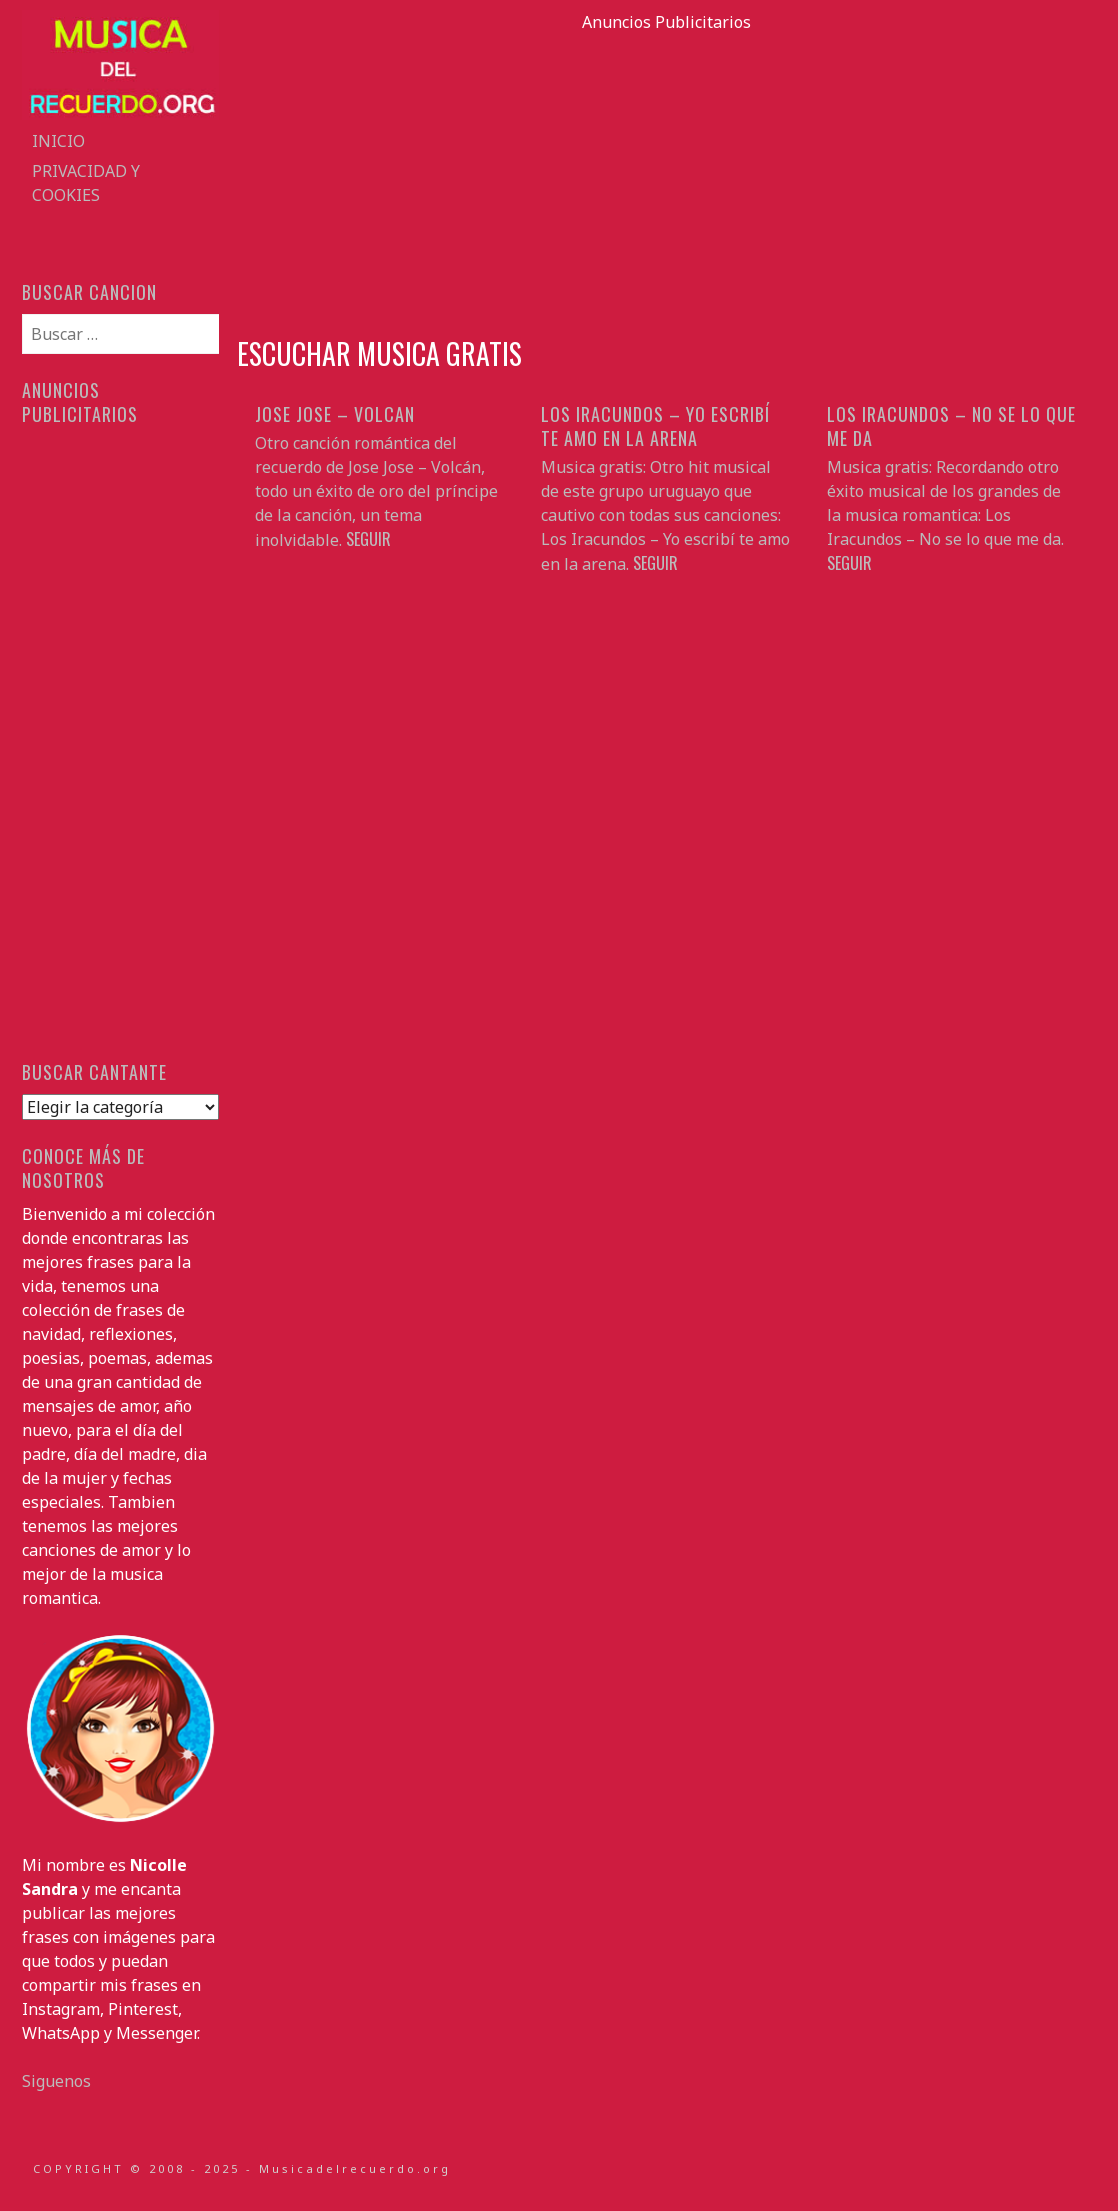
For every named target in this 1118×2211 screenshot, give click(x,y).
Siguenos (56, 2081)
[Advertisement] (666, 174)
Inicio (58, 141)
